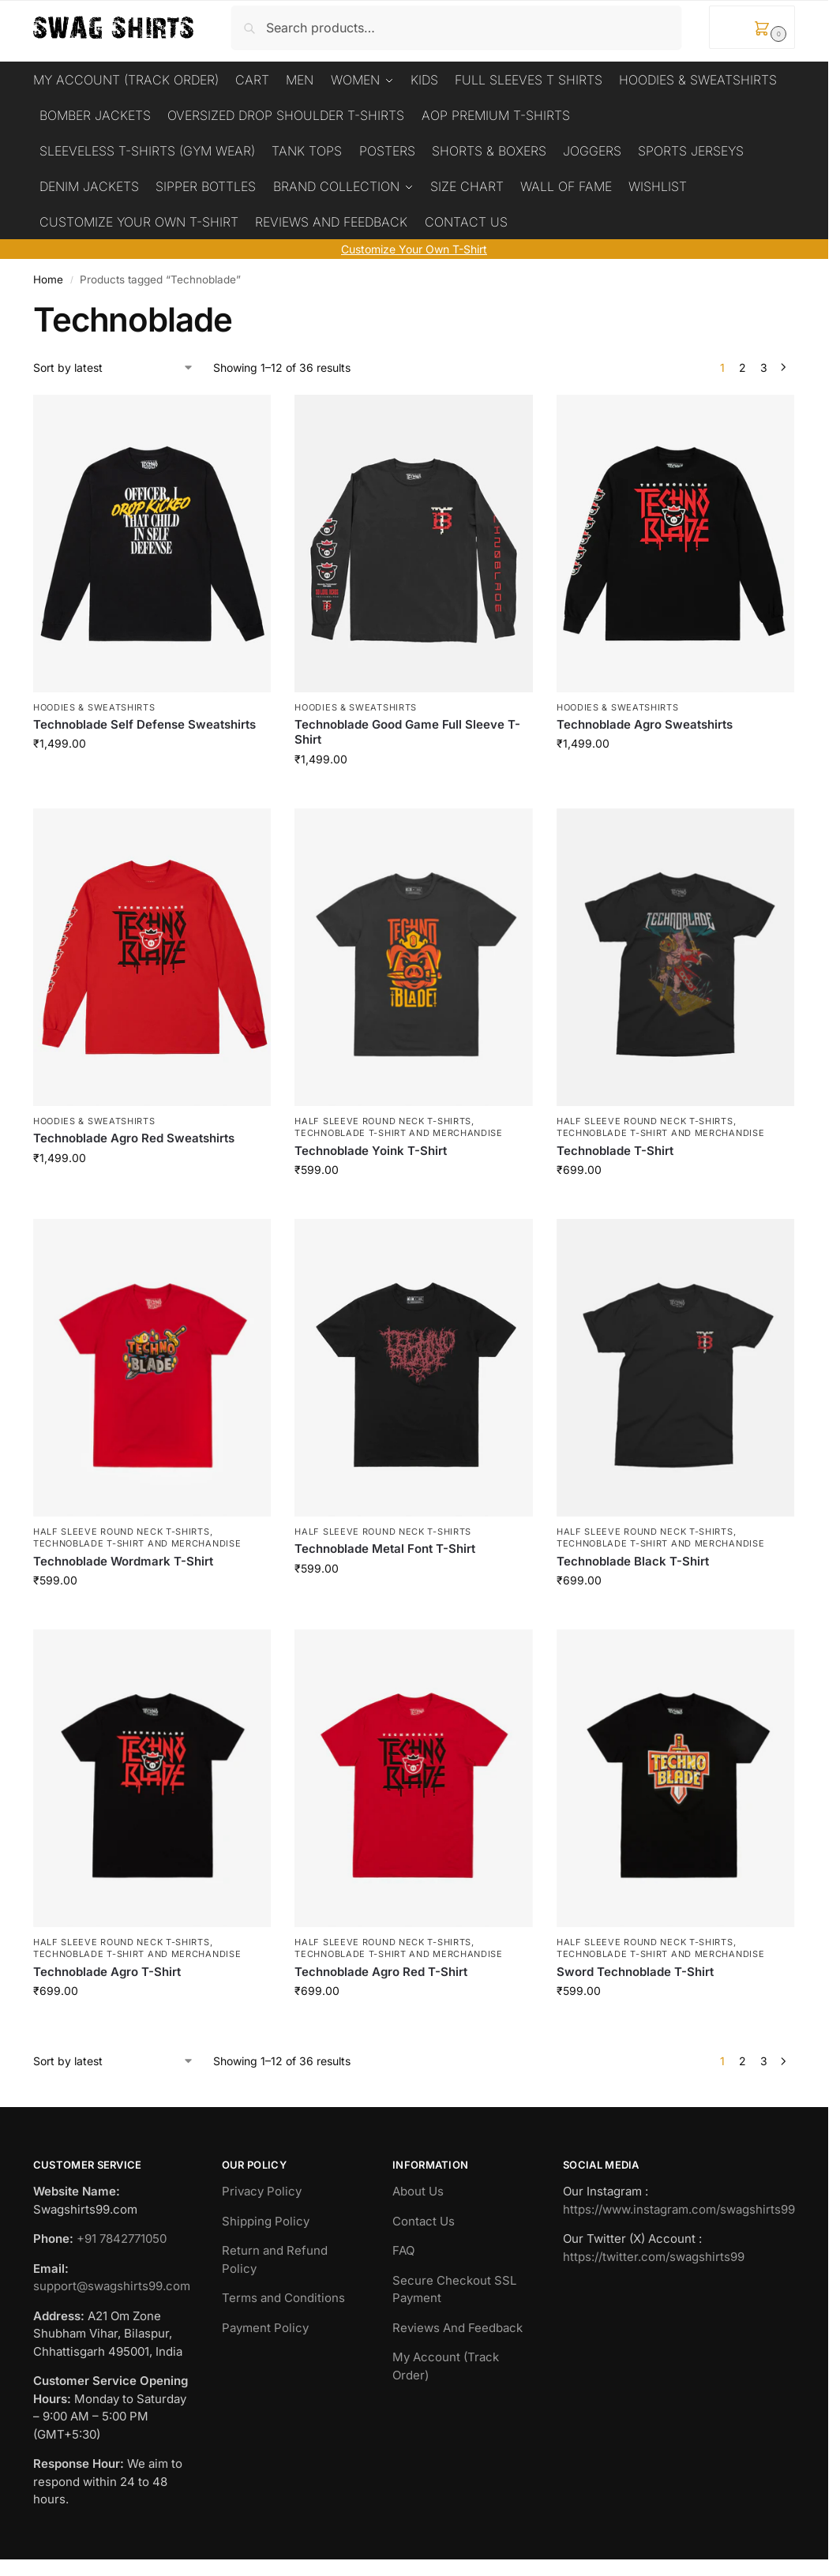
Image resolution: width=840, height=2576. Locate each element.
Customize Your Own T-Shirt (414, 246)
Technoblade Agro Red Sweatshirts (133, 1134)
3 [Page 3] (763, 364)
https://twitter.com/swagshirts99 (653, 2253)
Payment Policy (265, 2324)
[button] (752, 27)
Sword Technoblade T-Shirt (635, 1968)
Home (48, 276)
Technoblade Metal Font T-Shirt (384, 1545)
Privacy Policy (262, 2187)
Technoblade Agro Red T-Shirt (380, 1968)
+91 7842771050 (122, 2235)
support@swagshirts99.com (111, 2282)
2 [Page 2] (742, 364)
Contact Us (423, 2217)
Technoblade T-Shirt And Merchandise (398, 1129)
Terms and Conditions (283, 2294)
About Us (418, 2187)
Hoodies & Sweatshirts (94, 703)
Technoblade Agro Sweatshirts (645, 721)
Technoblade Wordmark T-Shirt (123, 1557)
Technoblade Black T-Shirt (633, 1557)
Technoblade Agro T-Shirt (107, 1968)
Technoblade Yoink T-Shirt (370, 1146)
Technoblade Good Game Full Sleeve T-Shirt (407, 729)
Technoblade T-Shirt (615, 1146)
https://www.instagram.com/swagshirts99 (679, 2206)
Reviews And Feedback (457, 2324)
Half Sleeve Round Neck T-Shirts (382, 1117)
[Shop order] (113, 364)
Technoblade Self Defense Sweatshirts (144, 721)
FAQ (403, 2247)
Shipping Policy (265, 2217)
